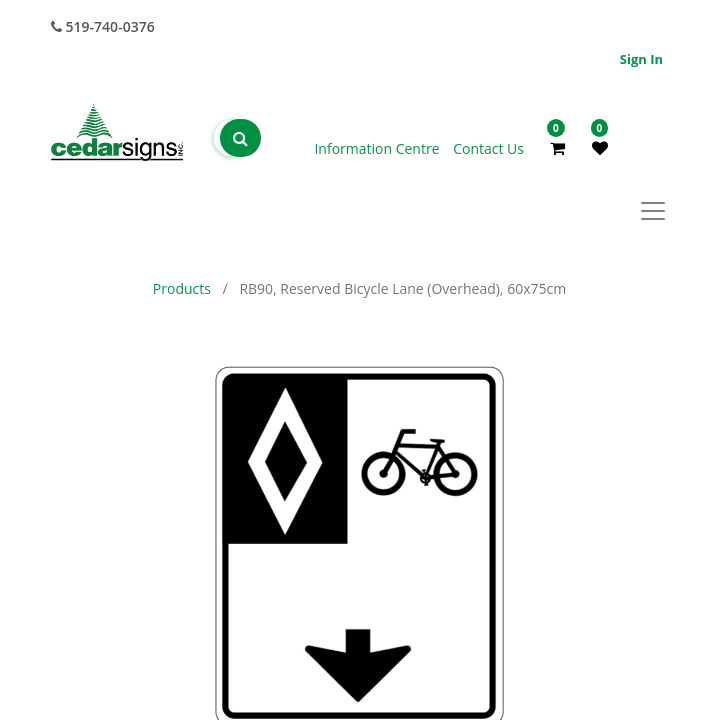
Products (182, 288)
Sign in (641, 59)
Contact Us (488, 148)
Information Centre (378, 148)
